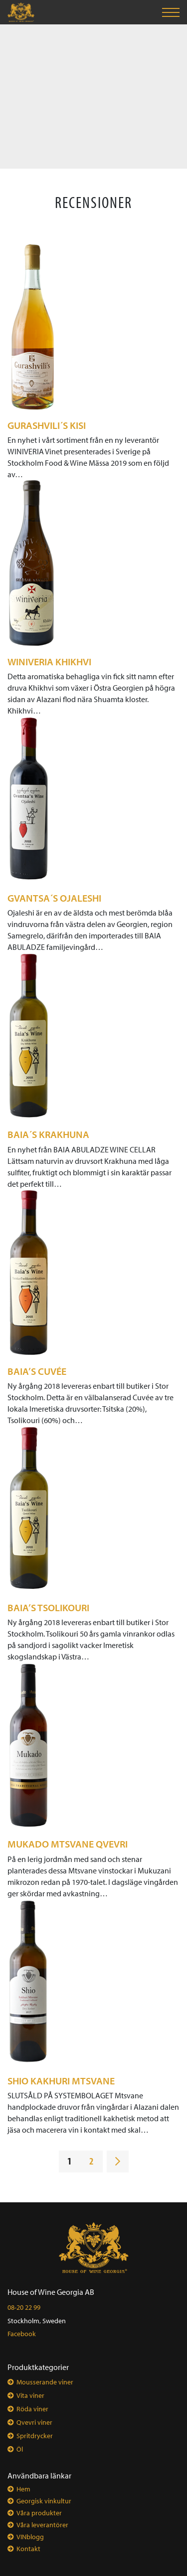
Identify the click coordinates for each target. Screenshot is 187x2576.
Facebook (21, 2333)
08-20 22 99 (23, 2307)
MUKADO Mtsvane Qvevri (67, 1844)
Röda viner (32, 2408)
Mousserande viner (44, 2381)
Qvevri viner (34, 2422)
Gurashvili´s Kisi (46, 425)
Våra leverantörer (42, 2524)
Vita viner (30, 2395)
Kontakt (28, 2548)
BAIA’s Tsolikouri (48, 1607)
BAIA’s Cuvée (36, 1371)
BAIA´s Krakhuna (48, 1134)
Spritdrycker (34, 2435)
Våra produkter (39, 2512)
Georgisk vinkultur (43, 2500)
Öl (19, 2449)
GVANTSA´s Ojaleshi (54, 898)
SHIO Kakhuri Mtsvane (61, 2080)
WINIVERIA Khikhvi (49, 661)
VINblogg (30, 2536)
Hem (23, 2488)
